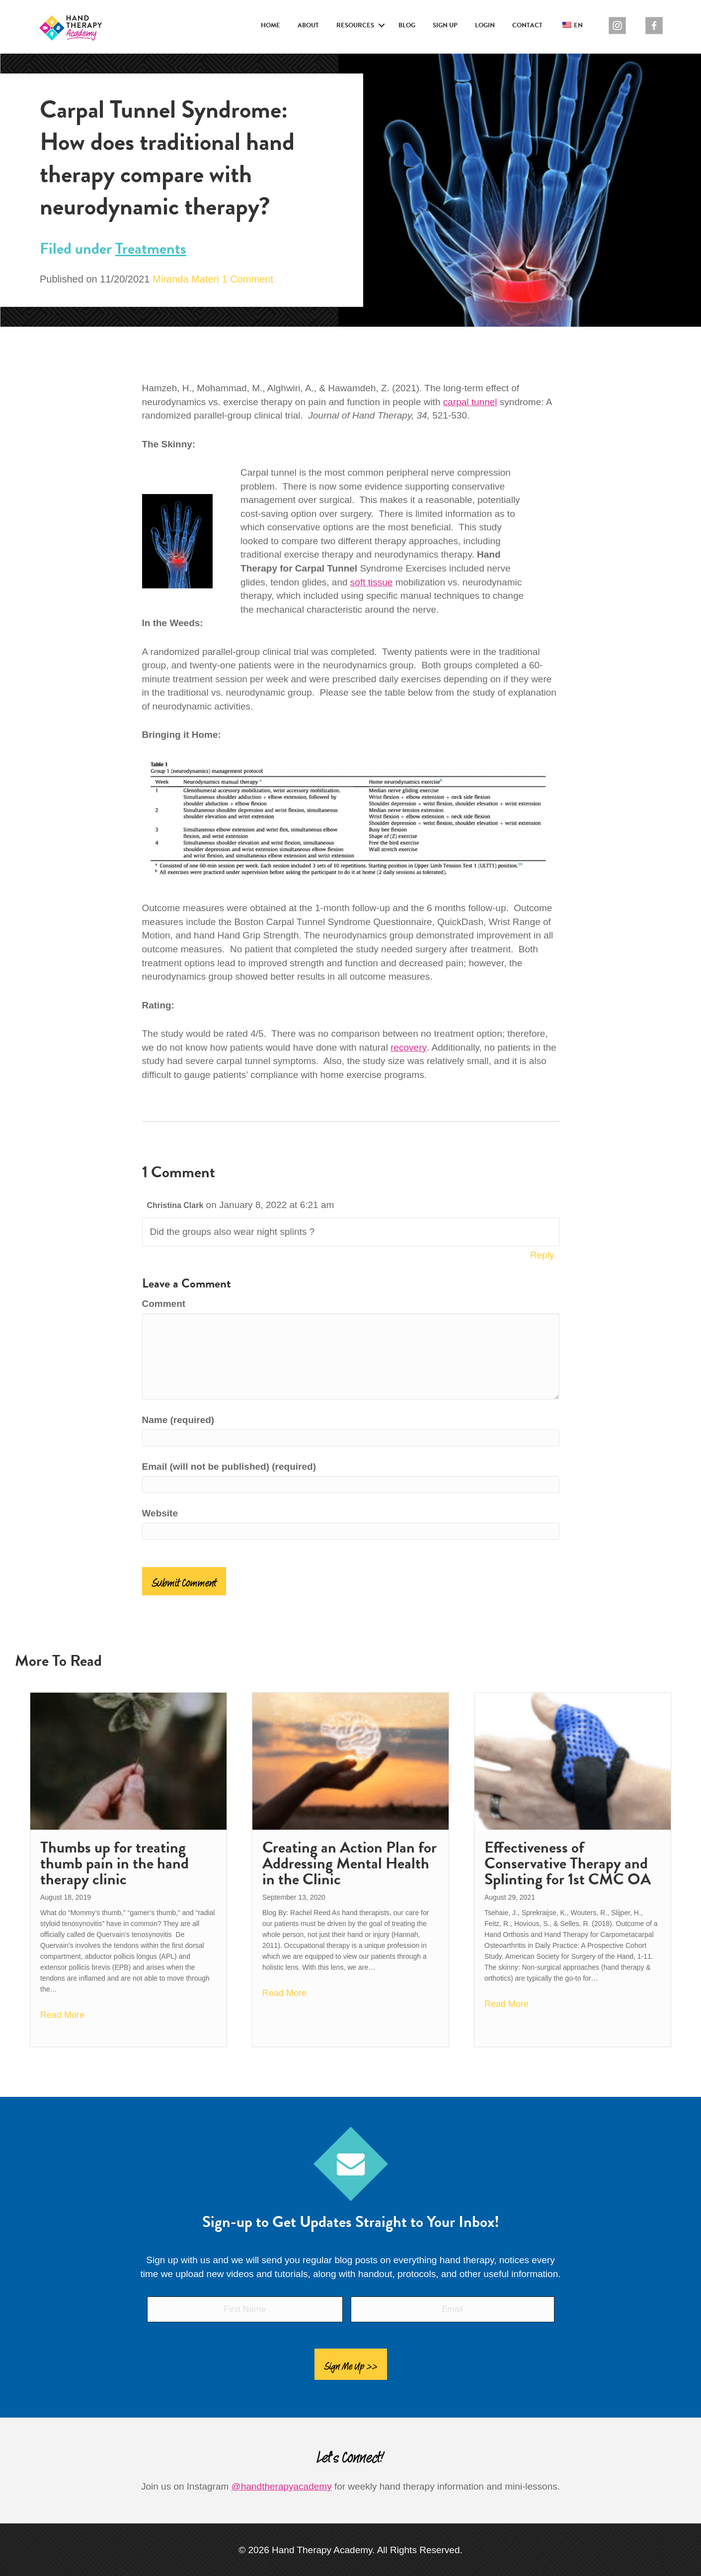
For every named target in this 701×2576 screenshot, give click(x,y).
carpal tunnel (470, 402)
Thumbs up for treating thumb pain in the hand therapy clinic (114, 1863)
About (308, 25)
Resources (355, 25)
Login (485, 25)
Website (160, 1513)
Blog (406, 25)
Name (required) (178, 1420)
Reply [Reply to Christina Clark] (542, 1255)
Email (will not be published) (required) (229, 1466)
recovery (408, 1047)
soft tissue (371, 582)
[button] (381, 26)
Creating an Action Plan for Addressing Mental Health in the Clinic (349, 1863)
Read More (62, 2015)
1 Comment (247, 279)
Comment (164, 1303)
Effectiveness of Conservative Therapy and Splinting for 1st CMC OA (567, 1863)
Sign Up (445, 25)
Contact (527, 25)
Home (270, 25)
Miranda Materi (186, 279)
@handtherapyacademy (282, 2481)
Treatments (150, 248)
